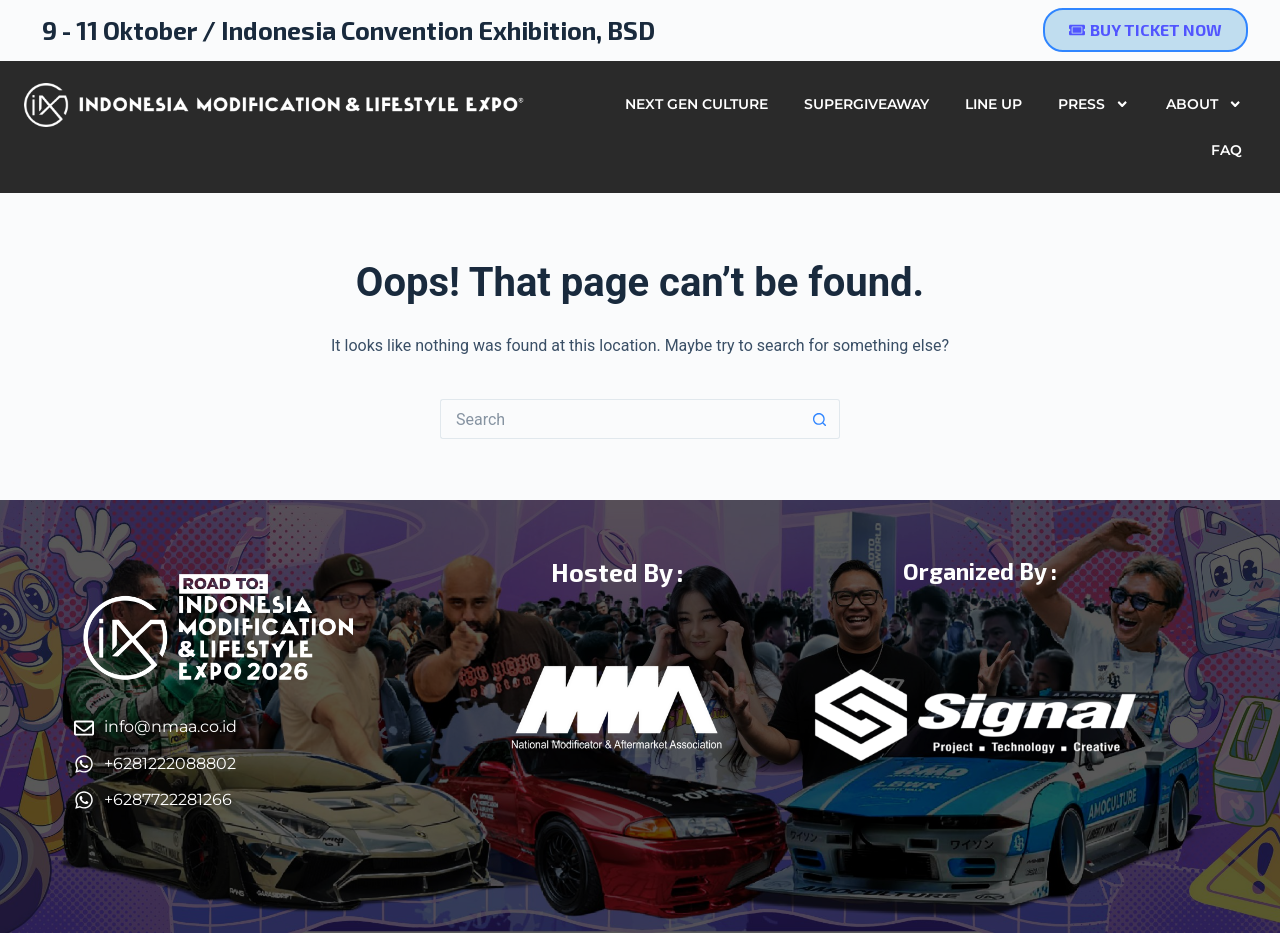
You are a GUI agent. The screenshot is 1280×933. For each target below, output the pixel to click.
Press (1093, 104)
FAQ (1226, 150)
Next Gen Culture (696, 104)
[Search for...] (620, 419)
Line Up (993, 104)
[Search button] (820, 419)
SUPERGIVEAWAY (866, 104)
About (1204, 104)
